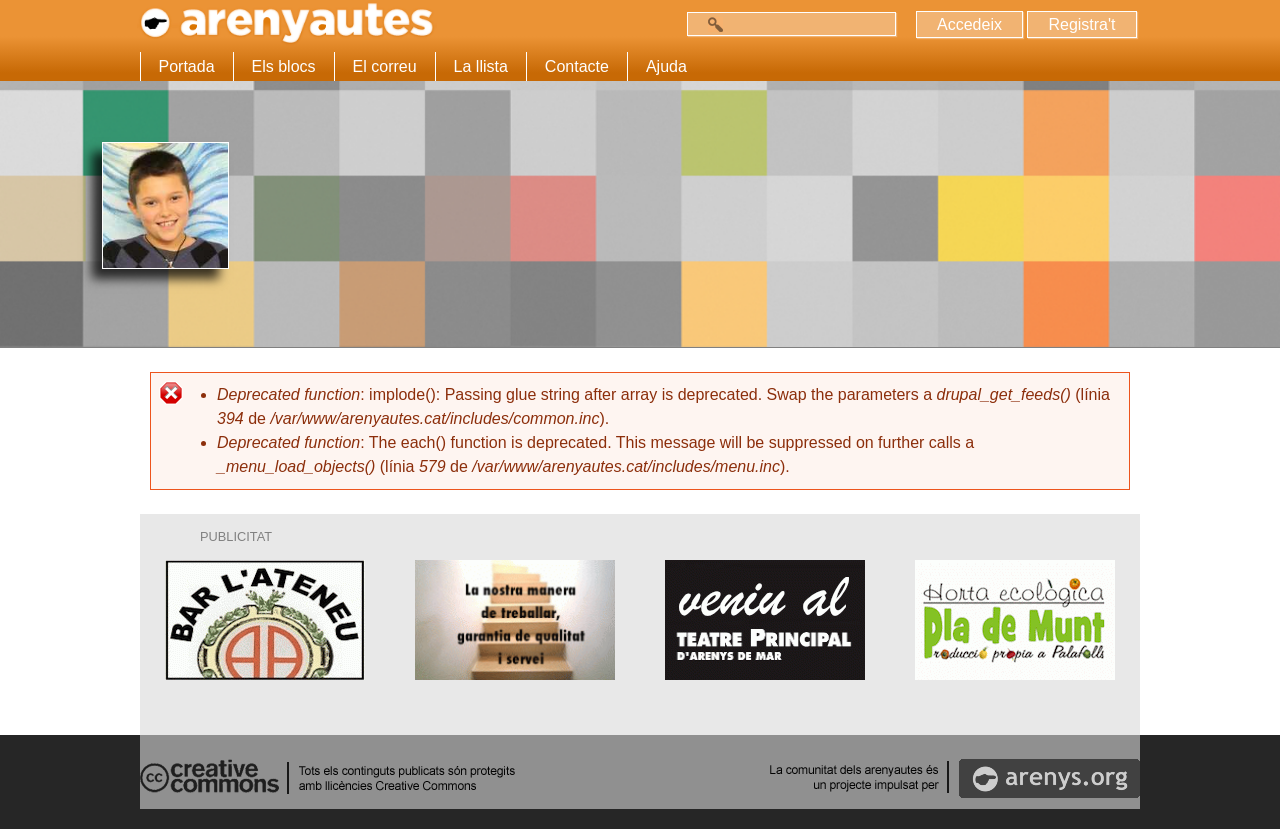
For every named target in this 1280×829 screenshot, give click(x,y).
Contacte (577, 66)
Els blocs (284, 66)
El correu (385, 66)
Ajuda (666, 66)
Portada (187, 66)
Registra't (1081, 24)
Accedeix (969, 24)
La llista (481, 66)
